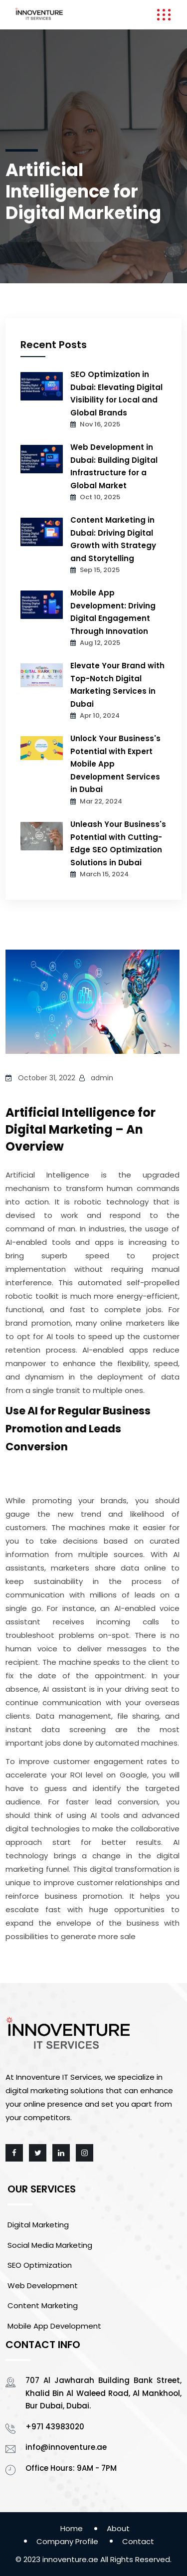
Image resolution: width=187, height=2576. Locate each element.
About (118, 2528)
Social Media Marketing (49, 2245)
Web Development (42, 2285)
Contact (138, 2541)
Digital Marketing (38, 2224)
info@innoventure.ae (66, 2447)
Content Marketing (42, 2305)
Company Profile (67, 2541)
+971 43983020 (54, 2426)
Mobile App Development (54, 2326)
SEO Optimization (39, 2265)
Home (71, 2528)
